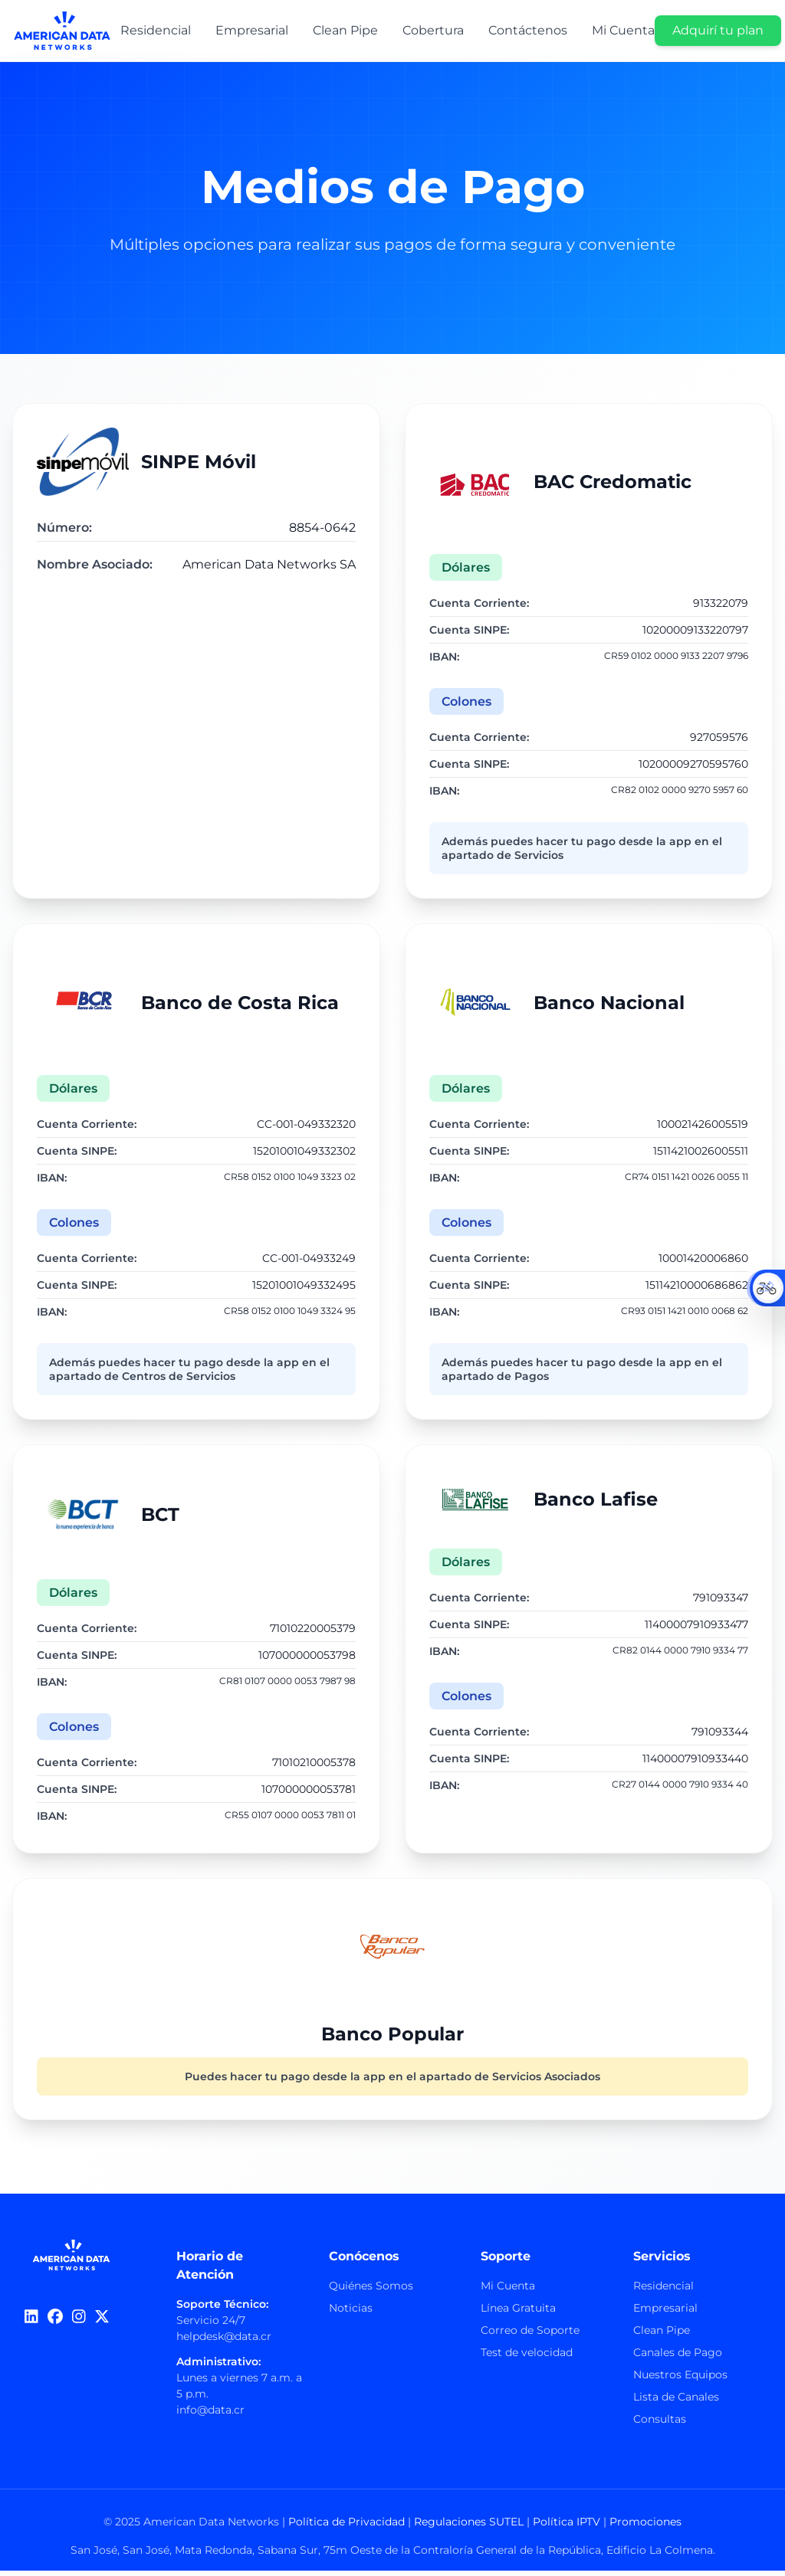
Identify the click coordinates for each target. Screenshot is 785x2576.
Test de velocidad (527, 2358)
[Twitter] (102, 2322)
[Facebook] (55, 2322)
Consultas (659, 2424)
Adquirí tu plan (718, 30)
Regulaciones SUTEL (469, 2527)
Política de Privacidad (346, 2527)
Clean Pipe (661, 2335)
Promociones (645, 2527)
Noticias (351, 2313)
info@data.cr (210, 2415)
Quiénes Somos (371, 2291)
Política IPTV (566, 2527)
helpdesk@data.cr (223, 2341)
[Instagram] (79, 2322)
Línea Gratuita (518, 2313)
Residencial (663, 2291)
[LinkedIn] (31, 2322)
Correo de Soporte (530, 2335)
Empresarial (665, 2313)
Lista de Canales (676, 2402)
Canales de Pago (677, 2358)
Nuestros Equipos (680, 2380)
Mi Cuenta (508, 2291)
